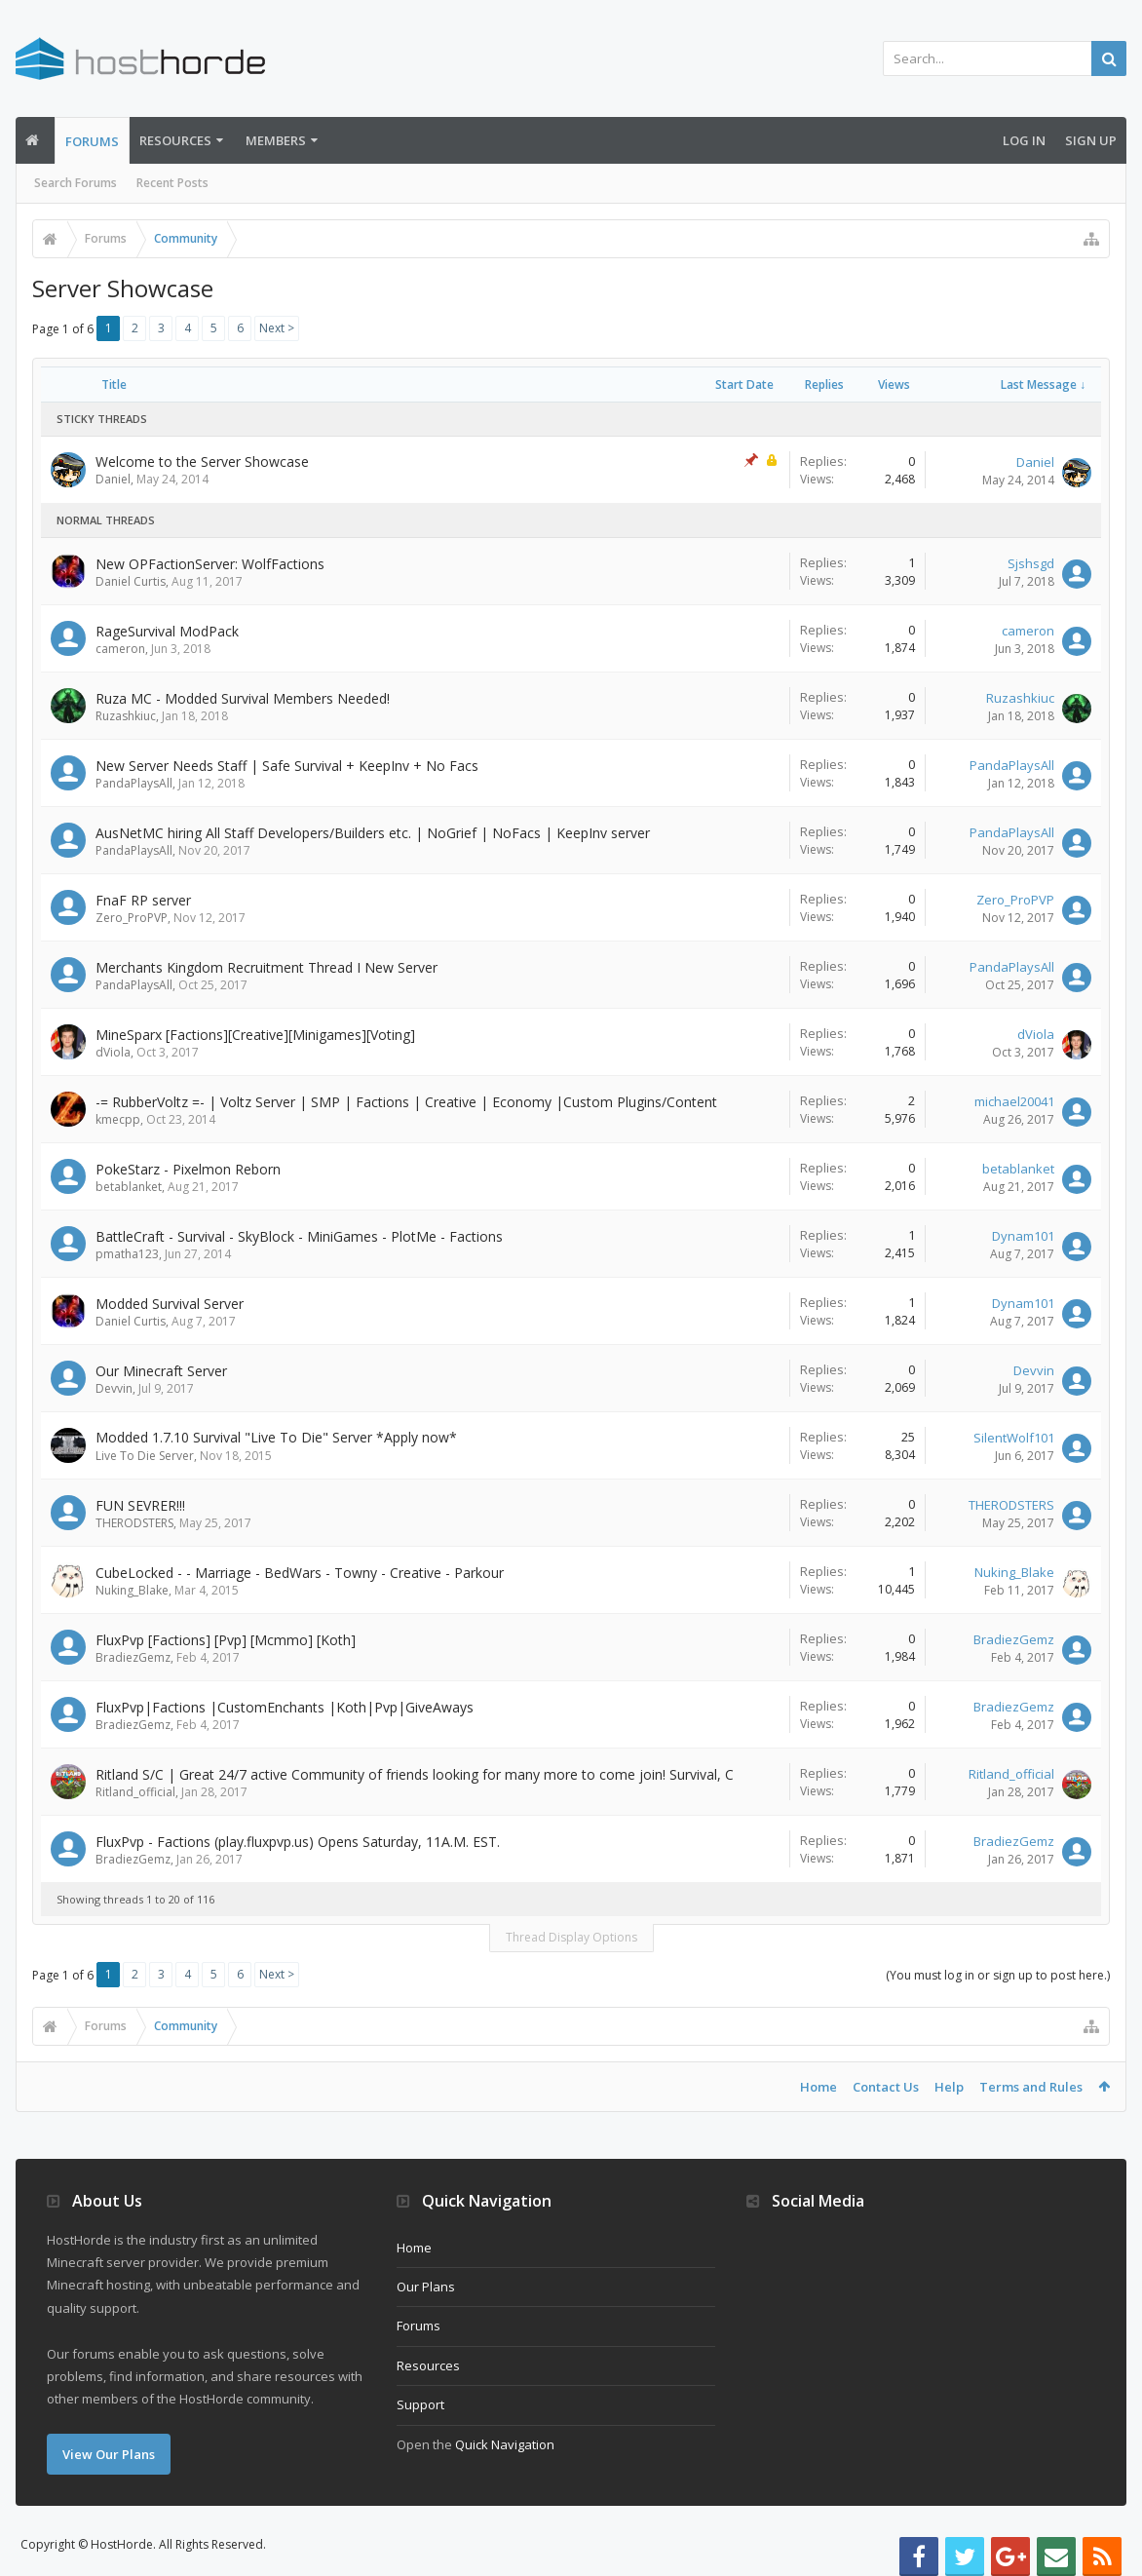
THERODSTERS (134, 1523)
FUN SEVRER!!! (140, 1505)
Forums (92, 141)
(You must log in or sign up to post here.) (998, 1975)
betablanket (128, 1186)
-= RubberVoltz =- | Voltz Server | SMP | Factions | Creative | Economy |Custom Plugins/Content (406, 1102)
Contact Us (886, 2086)
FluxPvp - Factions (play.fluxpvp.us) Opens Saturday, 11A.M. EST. (297, 1841)
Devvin (114, 1388)
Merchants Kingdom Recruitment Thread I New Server (266, 967)
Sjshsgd (1031, 563)
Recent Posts (172, 182)
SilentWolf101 (1013, 1437)
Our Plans (426, 2286)
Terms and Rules (1031, 2086)
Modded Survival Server (169, 1303)
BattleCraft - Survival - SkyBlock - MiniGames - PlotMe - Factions (299, 1236)
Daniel (113, 479)
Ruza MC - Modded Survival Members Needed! (242, 698)
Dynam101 (1023, 1236)
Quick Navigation (504, 2444)
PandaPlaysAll (133, 783)
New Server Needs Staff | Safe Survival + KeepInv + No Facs (286, 765)
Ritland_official (135, 1792)
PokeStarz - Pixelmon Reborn (188, 1169)
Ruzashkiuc (125, 716)
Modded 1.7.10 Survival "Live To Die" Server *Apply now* (276, 1437)
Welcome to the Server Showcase (202, 461)
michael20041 (1014, 1101)
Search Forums (75, 182)
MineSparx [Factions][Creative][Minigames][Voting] (255, 1034)
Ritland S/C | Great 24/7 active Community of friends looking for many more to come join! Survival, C (414, 1774)
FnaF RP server (143, 900)
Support (420, 2404)
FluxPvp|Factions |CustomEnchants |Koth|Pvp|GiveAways (284, 1707)
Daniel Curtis (130, 581)
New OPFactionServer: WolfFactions (209, 564)
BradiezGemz (133, 1657)
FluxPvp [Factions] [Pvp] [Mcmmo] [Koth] (225, 1640)
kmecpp (117, 1119)
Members (276, 140)
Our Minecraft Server (161, 1371)
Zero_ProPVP (131, 917)
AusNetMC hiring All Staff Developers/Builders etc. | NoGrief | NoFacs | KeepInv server (372, 833)
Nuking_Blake (132, 1590)
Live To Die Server (144, 1455)
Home (818, 2086)
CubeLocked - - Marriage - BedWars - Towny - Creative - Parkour (299, 1572)
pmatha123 (127, 1254)
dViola (113, 1052)
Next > (276, 328)
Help (949, 2086)
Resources (175, 140)
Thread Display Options (571, 1937)
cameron (120, 648)
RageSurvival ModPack (167, 631)
